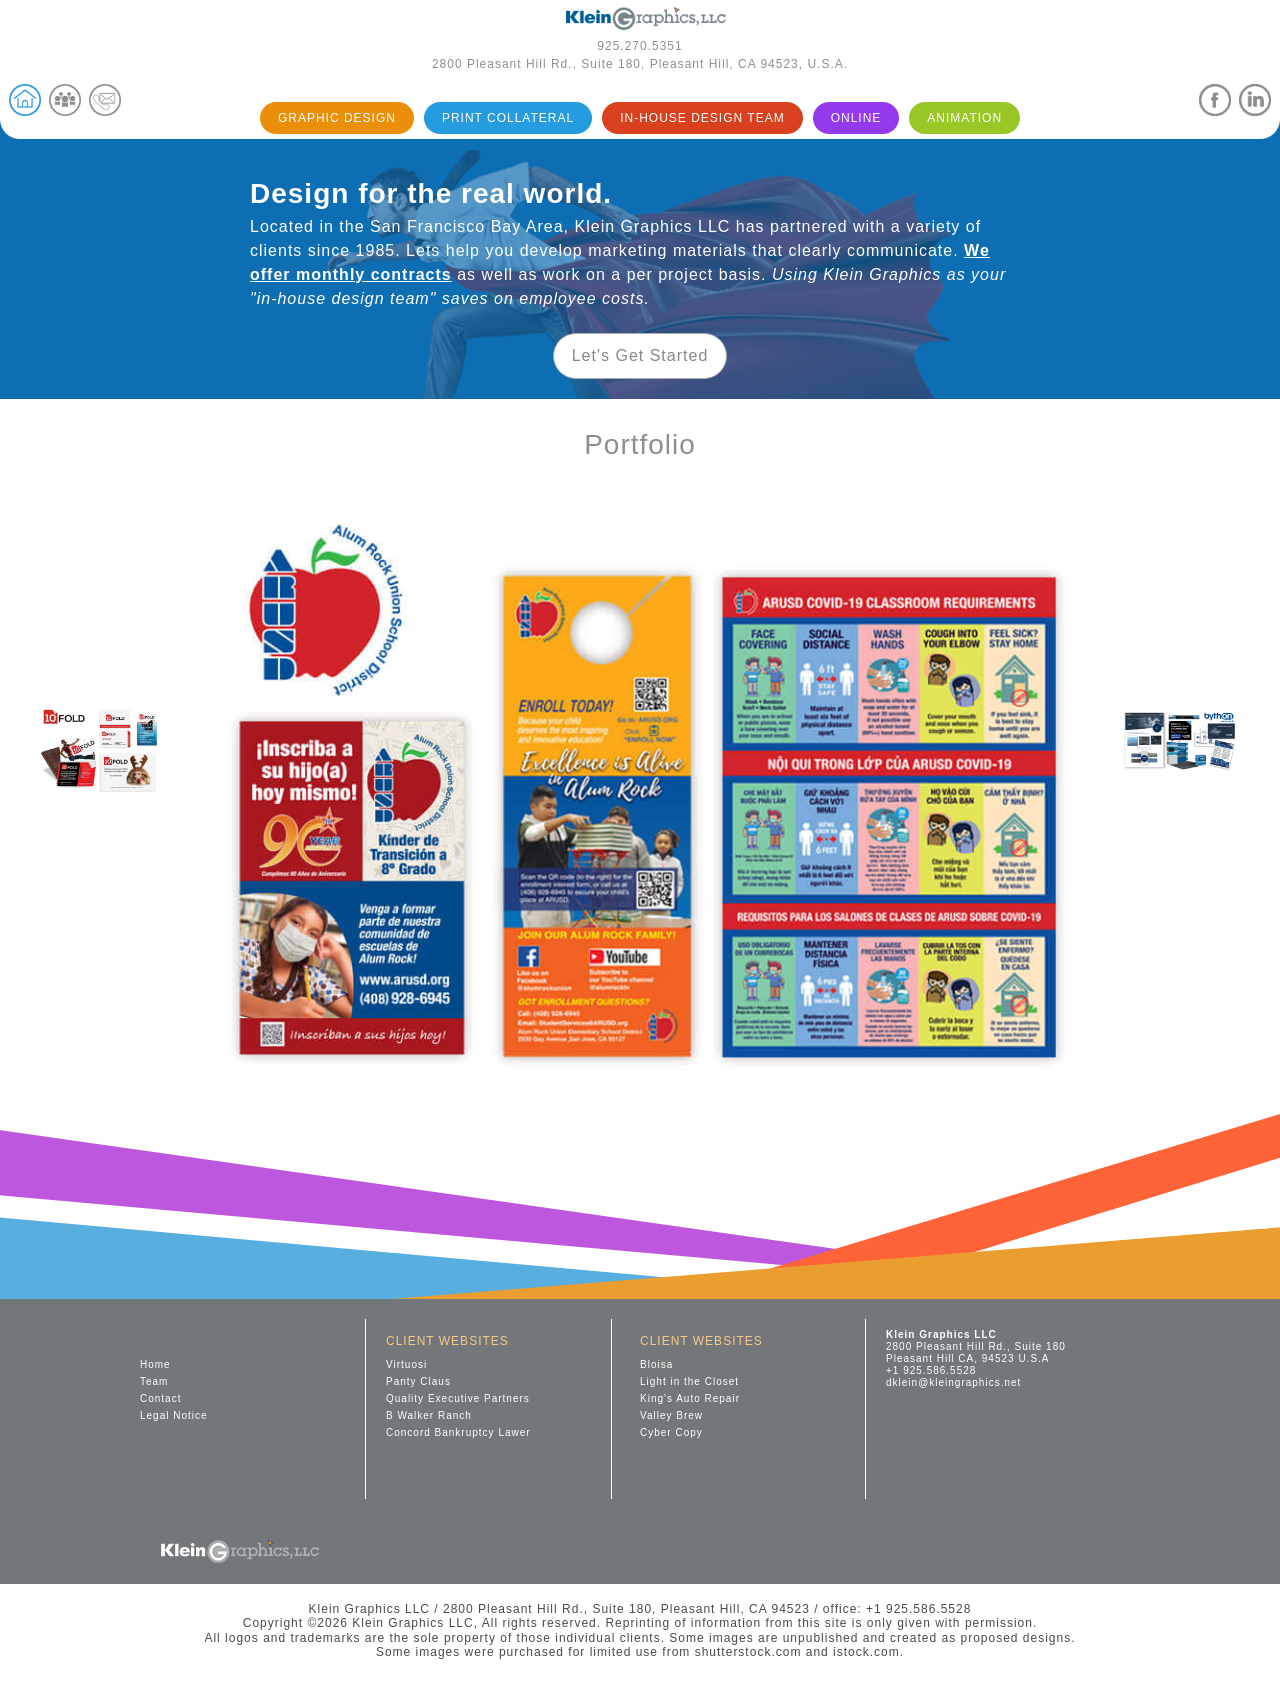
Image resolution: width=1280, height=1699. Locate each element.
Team (154, 1381)
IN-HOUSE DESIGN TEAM (702, 118)
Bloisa (656, 1364)
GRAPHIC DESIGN (337, 118)
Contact (160, 1398)
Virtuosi (406, 1364)
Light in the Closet (689, 1381)
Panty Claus (418, 1381)
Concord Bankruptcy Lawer (458, 1432)
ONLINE (856, 118)
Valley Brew (671, 1415)
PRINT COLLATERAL (508, 118)
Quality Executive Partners (458, 1398)
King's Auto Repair (690, 1398)
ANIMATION (964, 118)
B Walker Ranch (429, 1415)
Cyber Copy (671, 1432)
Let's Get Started (640, 355)
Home (155, 1364)
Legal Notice (174, 1415)
